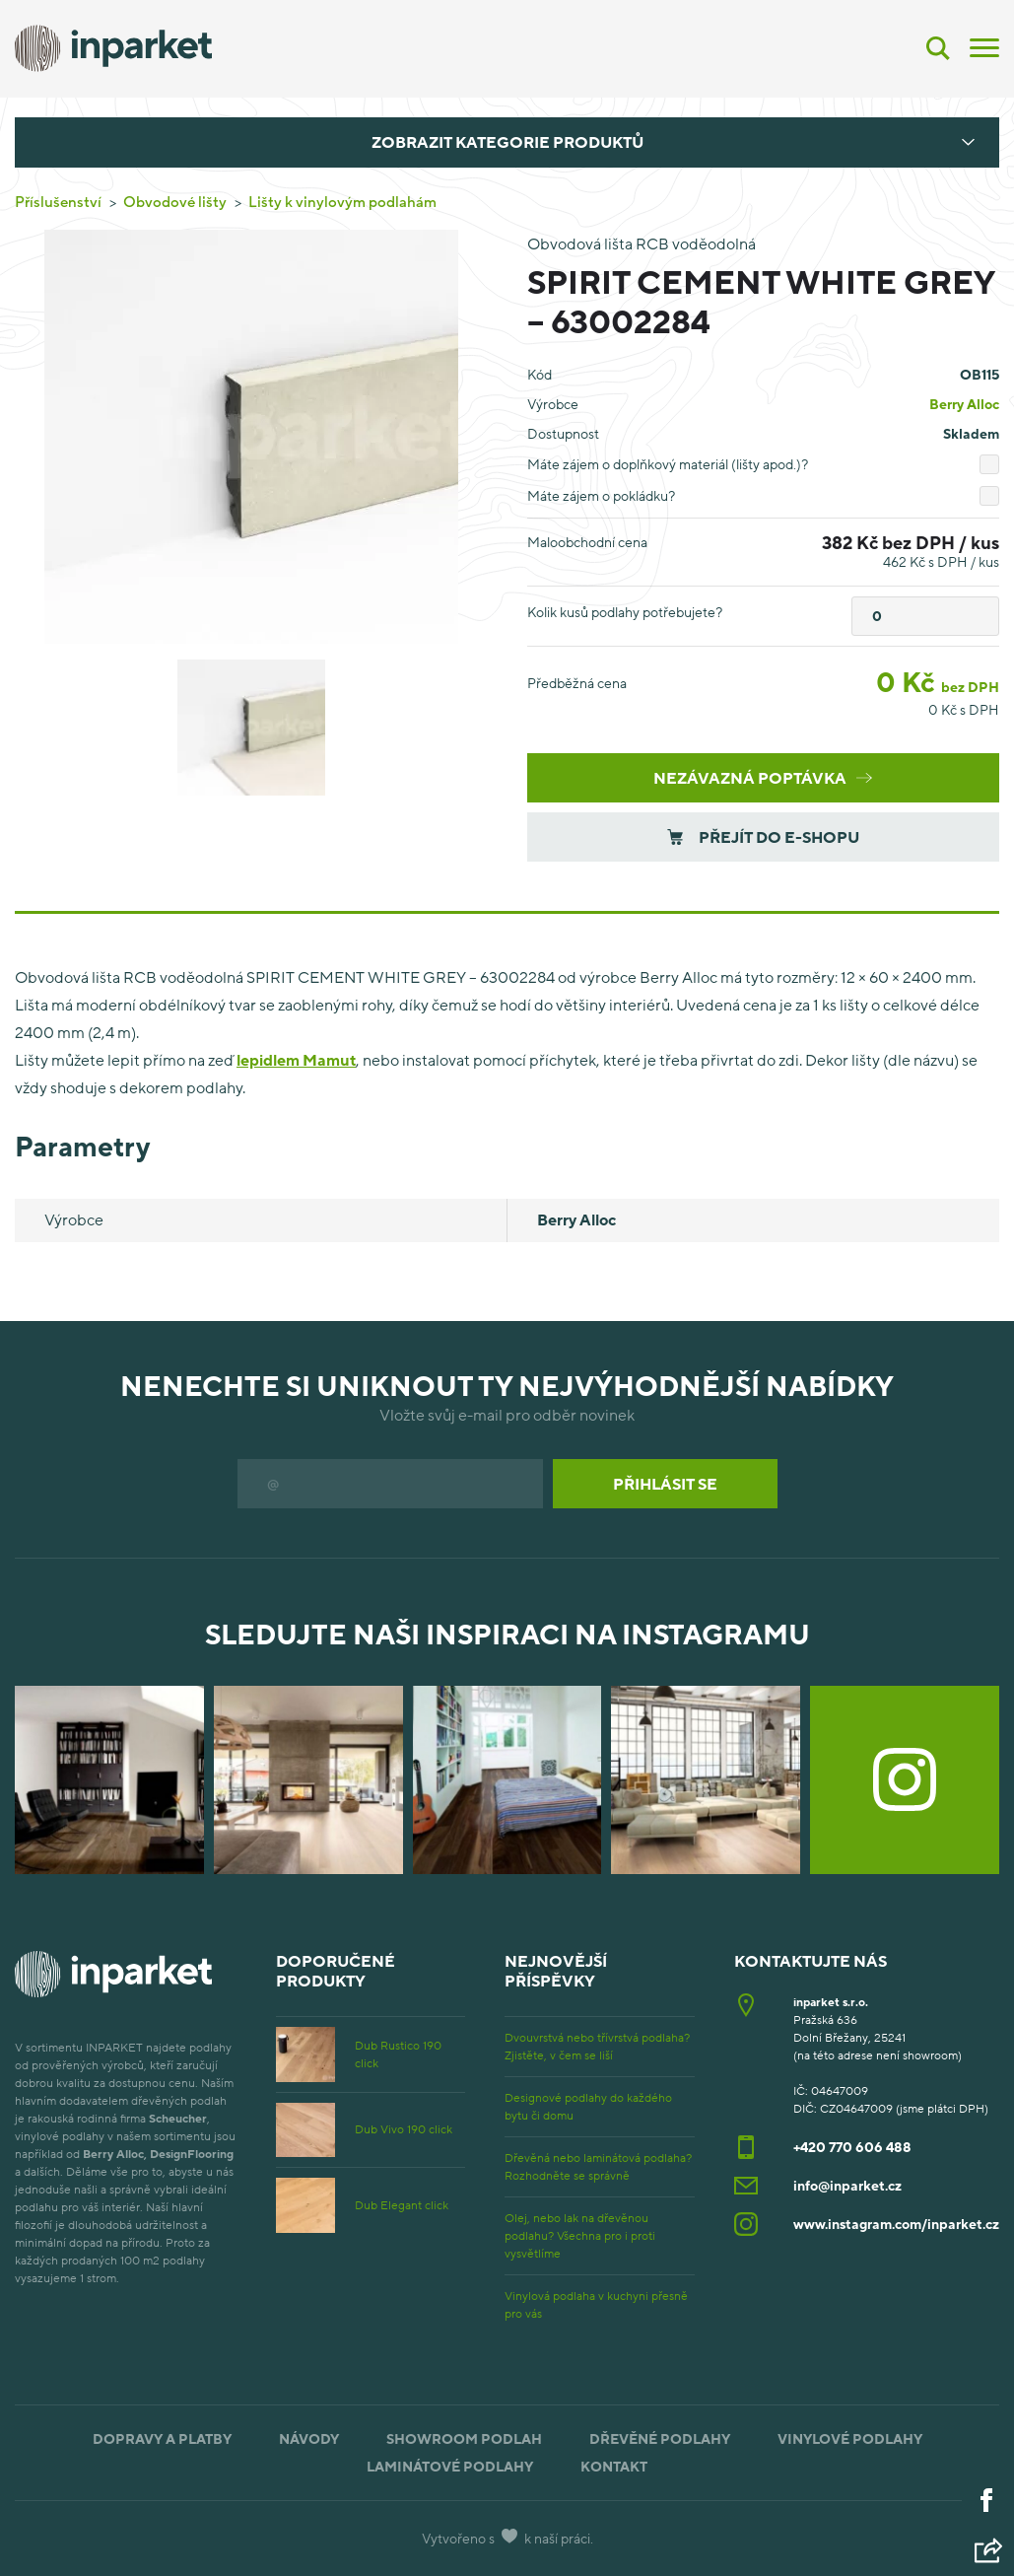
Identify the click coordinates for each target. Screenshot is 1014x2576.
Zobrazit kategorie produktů (507, 142)
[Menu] (984, 46)
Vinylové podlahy (849, 2438)
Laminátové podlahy (450, 2466)
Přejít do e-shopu (763, 837)
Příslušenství (58, 201)
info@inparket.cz (847, 2185)
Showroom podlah (464, 2438)
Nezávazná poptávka (762, 778)
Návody (309, 2438)
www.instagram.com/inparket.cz (896, 2223)
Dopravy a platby (162, 2438)
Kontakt (613, 2466)
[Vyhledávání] (938, 48)
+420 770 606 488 (852, 2146)
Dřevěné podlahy (659, 2438)
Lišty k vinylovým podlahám (342, 201)
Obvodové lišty (175, 201)
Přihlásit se (665, 1484)
